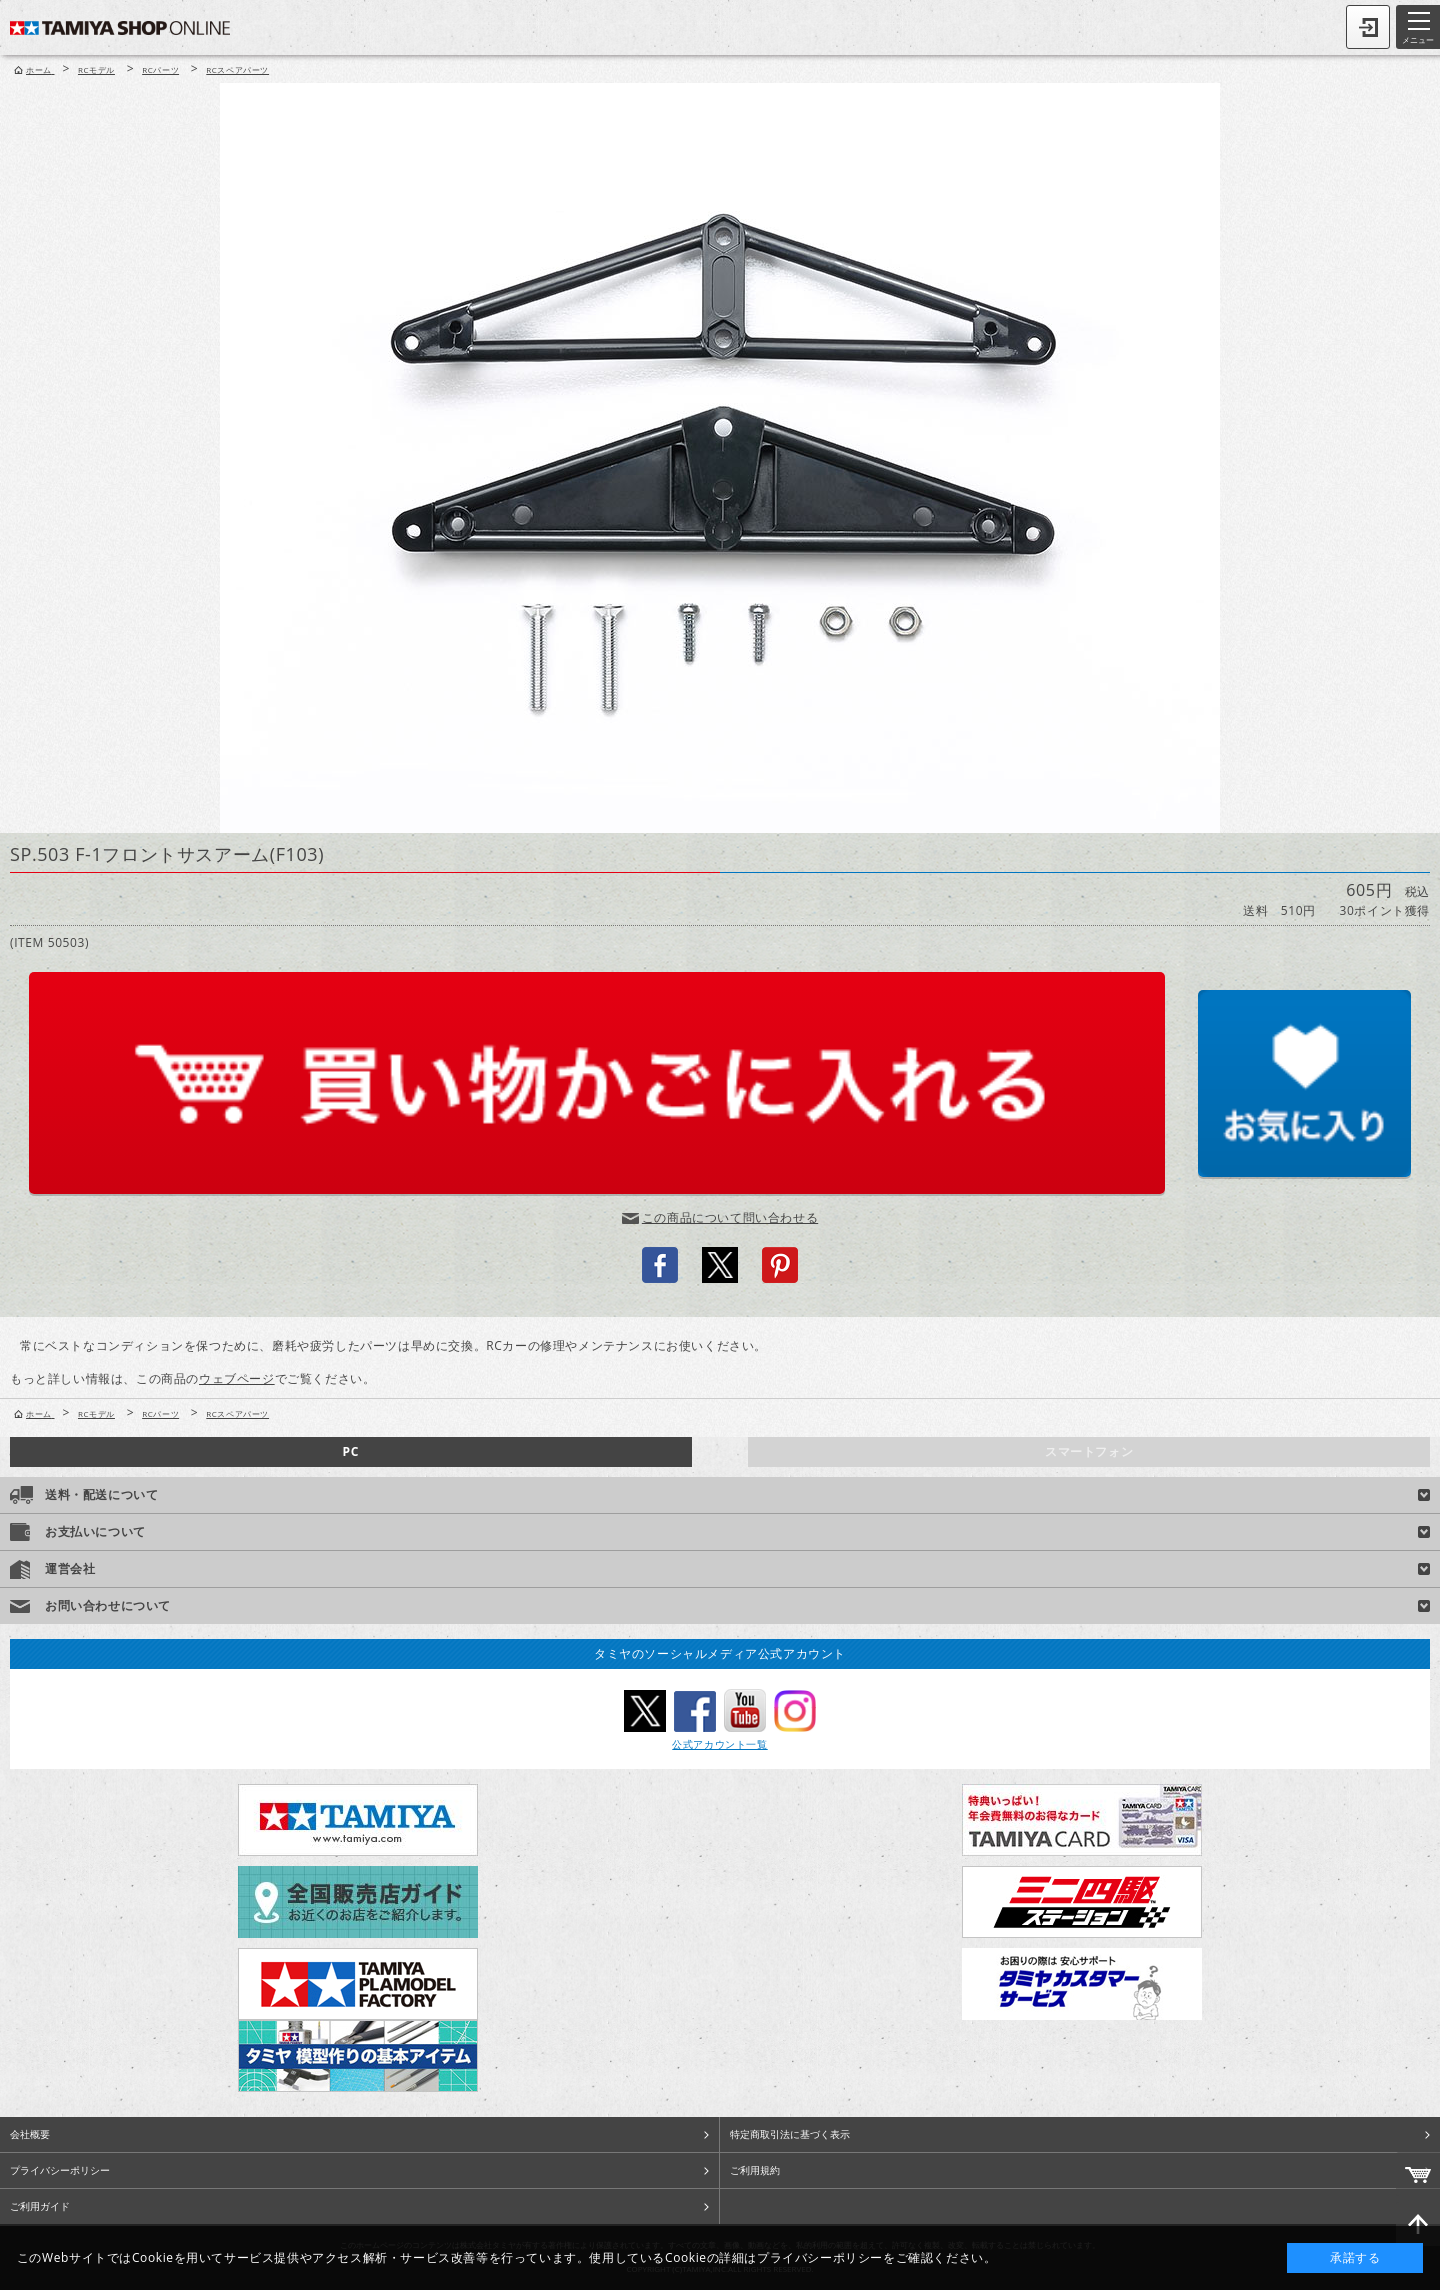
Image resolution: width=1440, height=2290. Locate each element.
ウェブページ (237, 1378)
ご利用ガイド (40, 2206)
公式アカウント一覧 (719, 1744)
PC (351, 1451)
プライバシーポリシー (60, 2170)
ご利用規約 (755, 2170)
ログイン (1368, 27)
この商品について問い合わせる (730, 1217)
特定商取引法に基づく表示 (790, 2134)
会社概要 (30, 2134)
